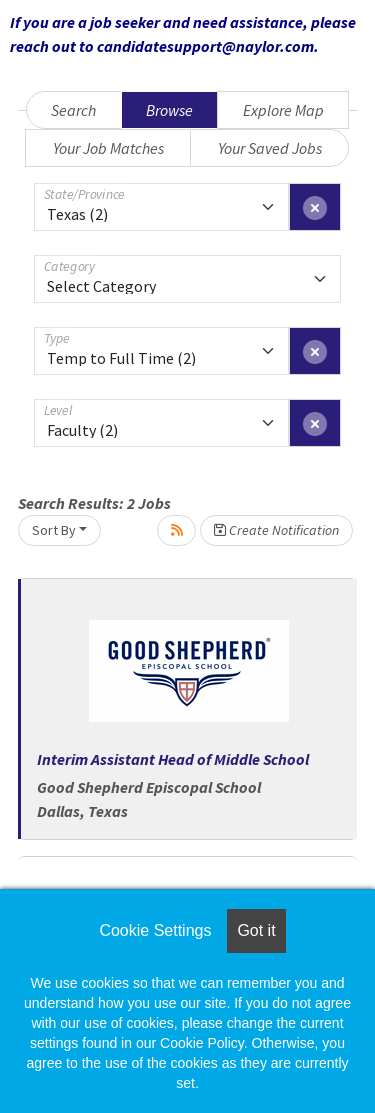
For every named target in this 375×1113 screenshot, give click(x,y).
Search (73, 110)
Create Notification (276, 530)
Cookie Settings (155, 930)
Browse (169, 110)
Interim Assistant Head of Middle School (173, 759)
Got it (256, 930)
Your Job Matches (108, 148)
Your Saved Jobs (270, 148)
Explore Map (283, 110)
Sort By (54, 530)
